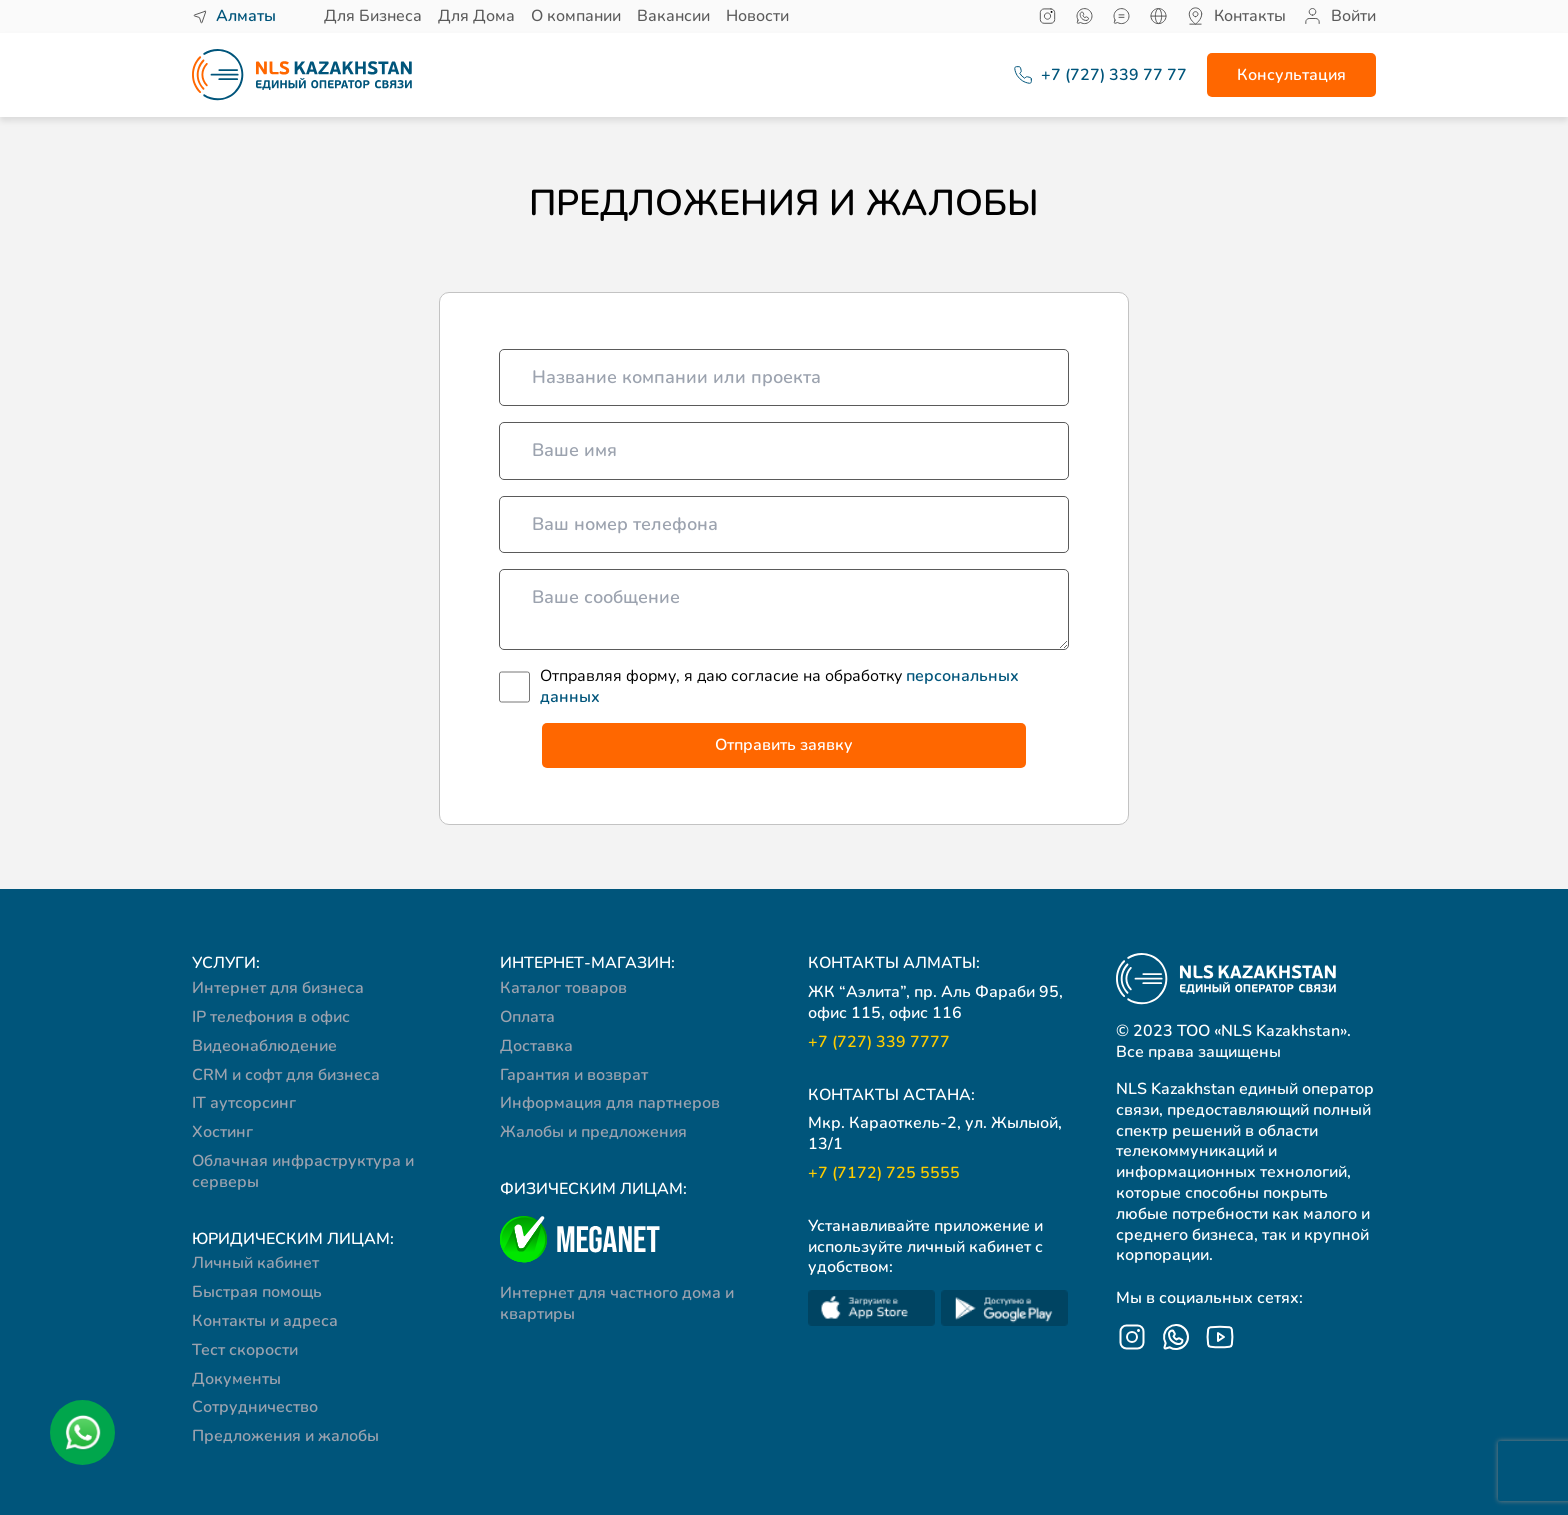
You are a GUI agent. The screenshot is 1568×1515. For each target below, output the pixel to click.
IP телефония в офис (271, 1017)
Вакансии (673, 16)
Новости (757, 16)
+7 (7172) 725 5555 (884, 1173)
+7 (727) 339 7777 (879, 1042)
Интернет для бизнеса (278, 988)
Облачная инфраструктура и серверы (303, 1171)
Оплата (527, 1017)
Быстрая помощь (257, 1292)
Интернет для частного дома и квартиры (617, 1303)
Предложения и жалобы (285, 1436)
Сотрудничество (255, 1407)
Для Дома (476, 16)
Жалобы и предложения (593, 1132)
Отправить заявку (784, 745)
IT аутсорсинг (244, 1103)
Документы (236, 1379)
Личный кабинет (255, 1263)
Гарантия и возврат (574, 1075)
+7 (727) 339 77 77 (1090, 75)
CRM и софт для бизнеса (286, 1075)
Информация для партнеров (610, 1103)
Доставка (536, 1046)
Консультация (1291, 75)
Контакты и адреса (265, 1321)
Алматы (246, 16)
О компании (576, 16)
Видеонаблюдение (264, 1046)
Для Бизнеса (373, 16)
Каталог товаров (563, 988)
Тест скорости (245, 1350)
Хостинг (222, 1132)
